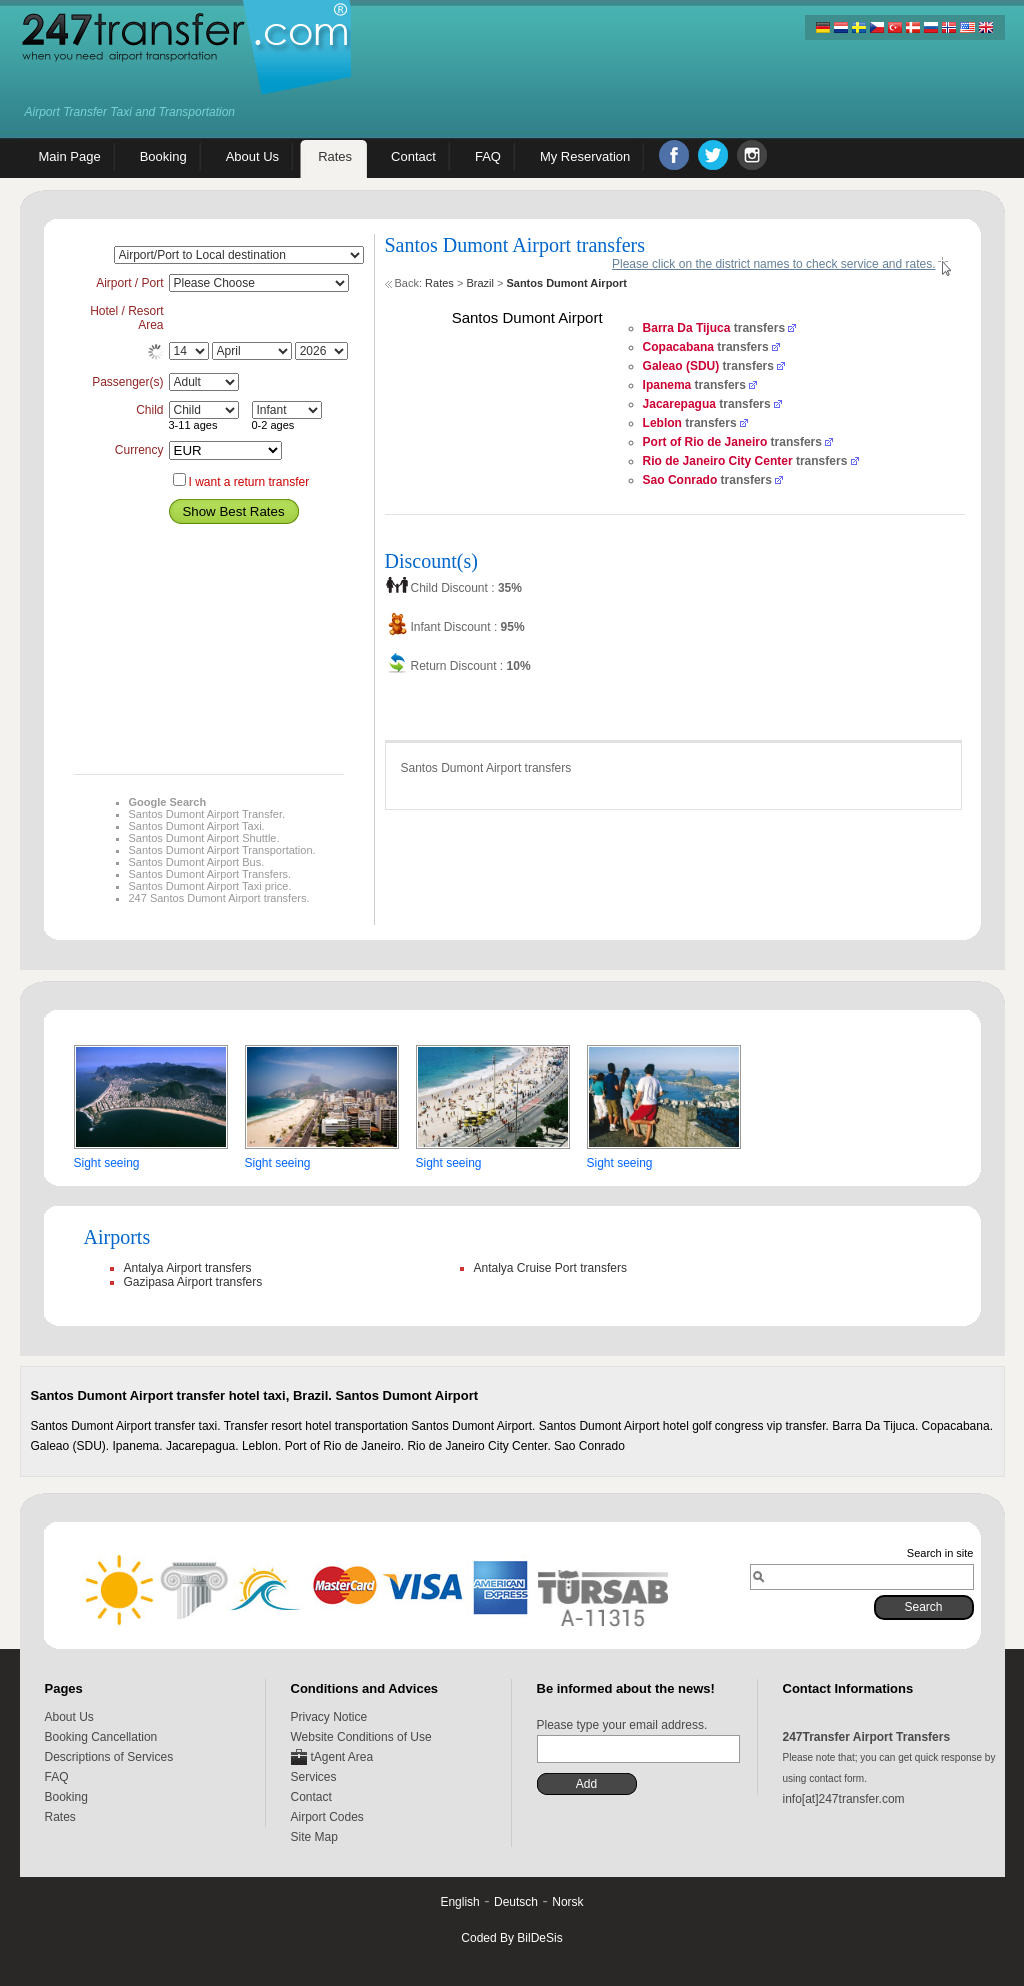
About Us (69, 1717)
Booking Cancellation (101, 1737)
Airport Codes (327, 1817)
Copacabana (678, 347)
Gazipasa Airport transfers (193, 1282)
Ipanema (667, 385)
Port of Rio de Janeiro (705, 442)
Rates (439, 283)
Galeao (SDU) (681, 366)
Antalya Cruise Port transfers (550, 1268)
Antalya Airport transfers (188, 1268)
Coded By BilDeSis (511, 1938)
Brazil (480, 283)
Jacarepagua (679, 404)
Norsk (567, 1902)
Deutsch (516, 1902)
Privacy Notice (329, 1717)
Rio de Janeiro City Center (718, 461)
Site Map (314, 1837)
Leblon (662, 423)
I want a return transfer (249, 482)
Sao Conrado (680, 480)
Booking (66, 1797)
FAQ (57, 1777)
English (459, 1902)
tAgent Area (342, 1757)
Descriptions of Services (109, 1757)
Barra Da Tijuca (687, 328)
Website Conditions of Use (361, 1737)
